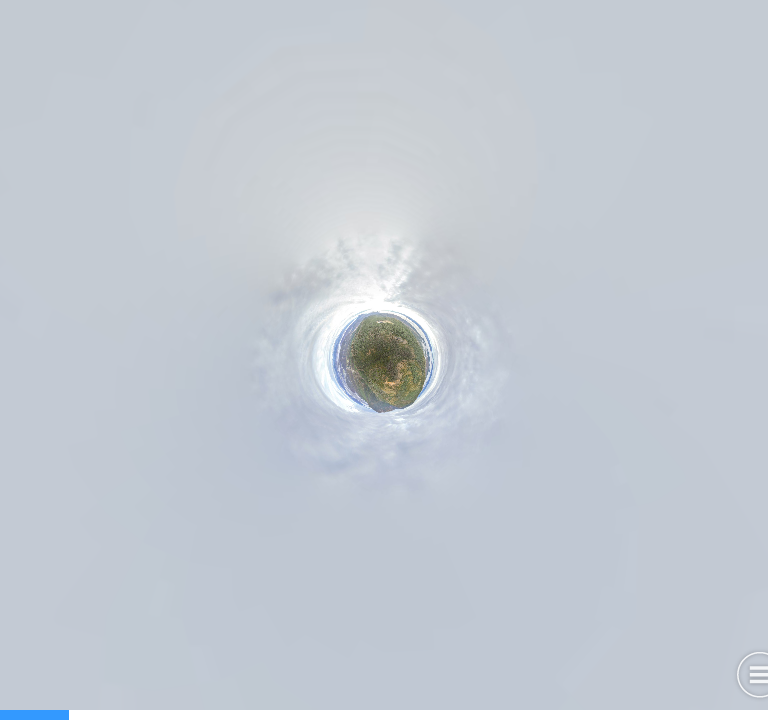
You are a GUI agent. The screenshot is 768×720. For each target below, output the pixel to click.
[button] (352, 676)
